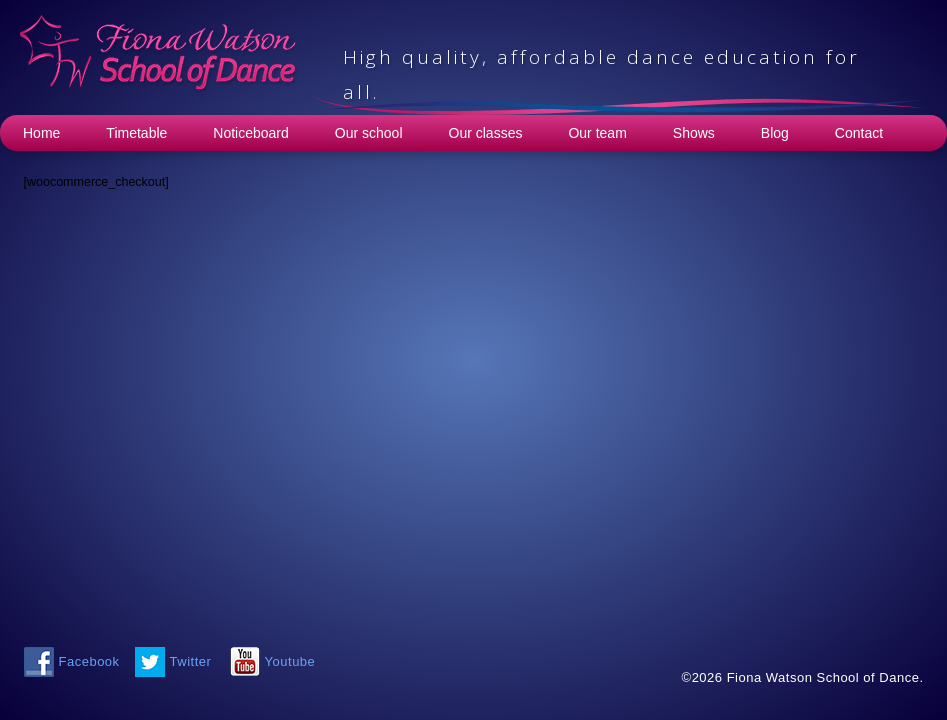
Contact (859, 133)
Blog (775, 133)
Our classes (486, 133)
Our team (597, 133)
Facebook (89, 661)
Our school (369, 133)
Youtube (290, 661)
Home (41, 133)
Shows (694, 133)
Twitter (191, 661)
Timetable (136, 133)
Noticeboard (251, 133)
